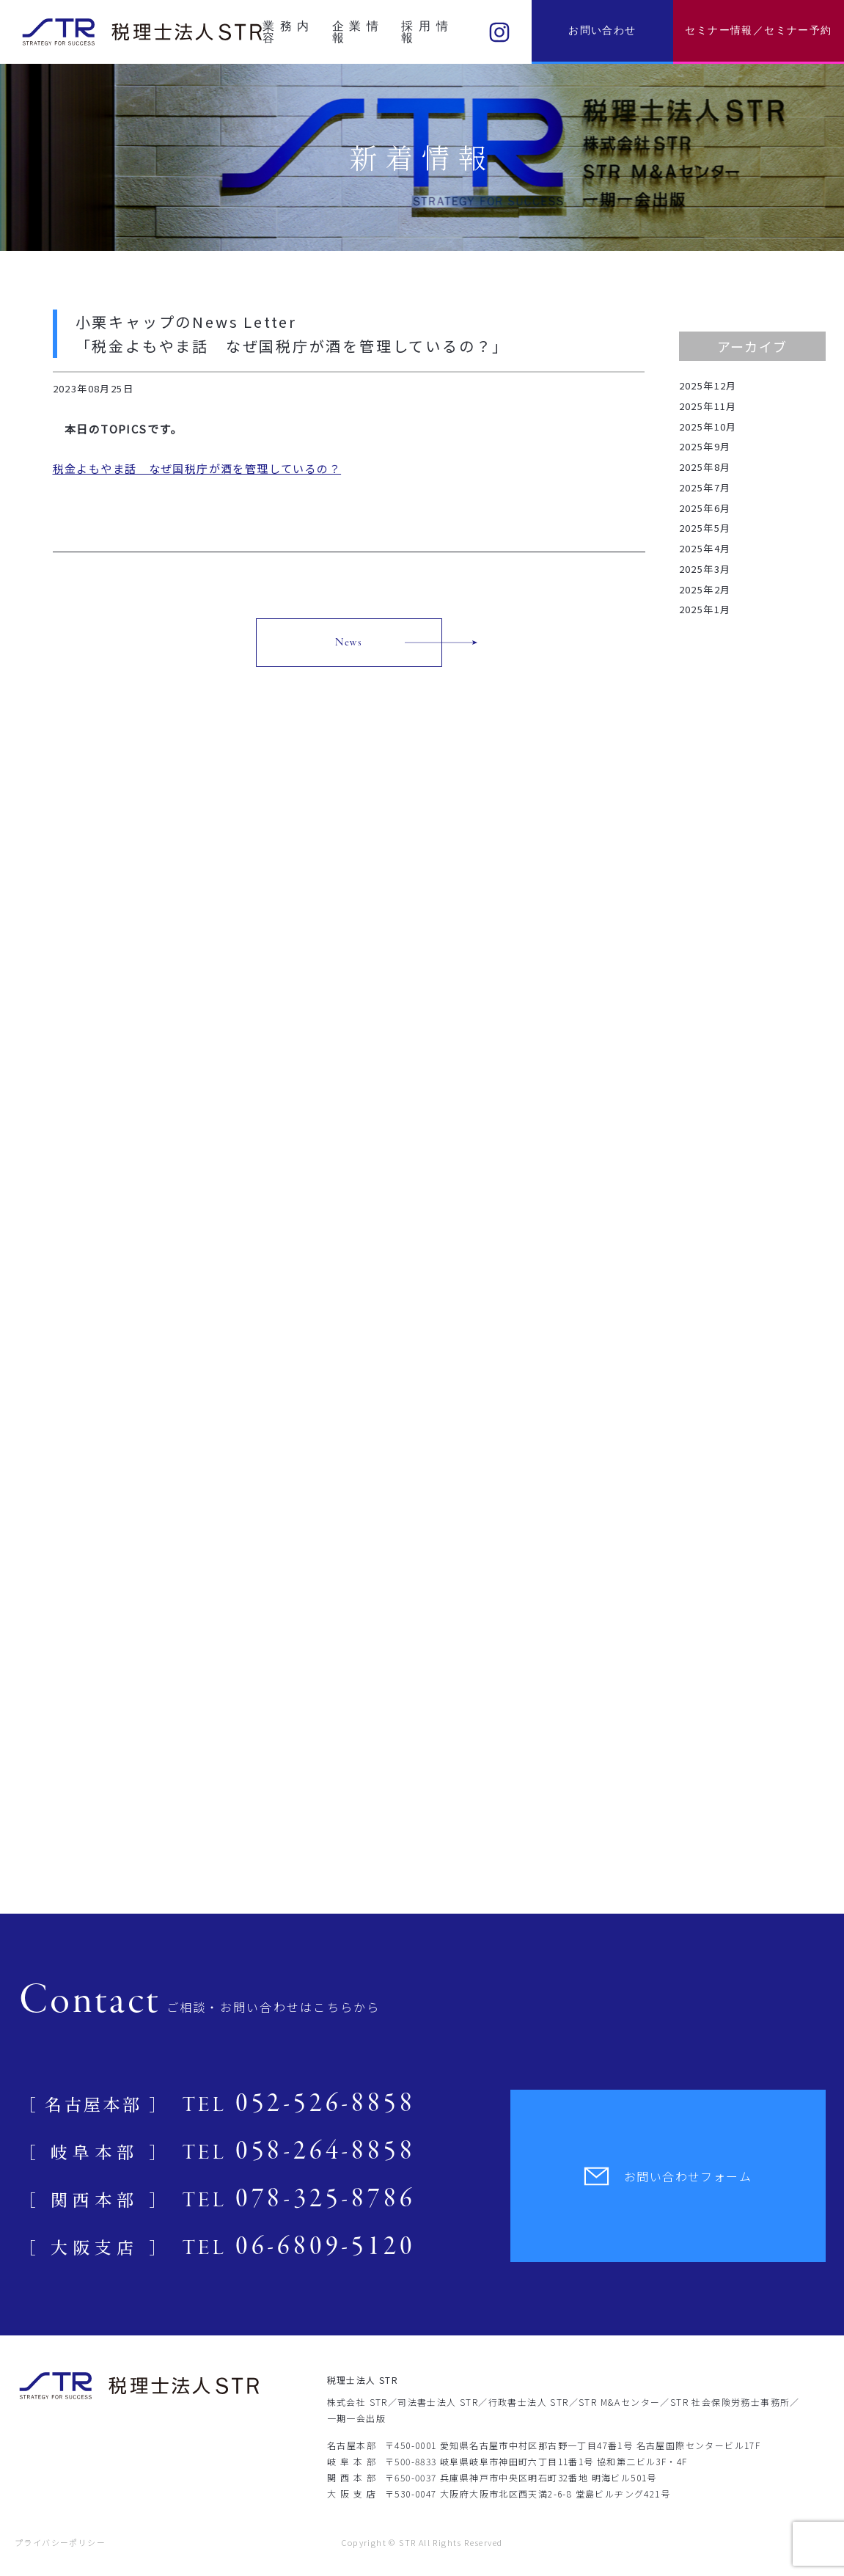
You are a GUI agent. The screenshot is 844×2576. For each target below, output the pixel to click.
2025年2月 (705, 589)
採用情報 (425, 32)
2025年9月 (705, 446)
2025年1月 (705, 609)
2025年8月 (705, 467)
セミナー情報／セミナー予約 (758, 30)
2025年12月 (708, 385)
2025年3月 (705, 569)
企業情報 (356, 32)
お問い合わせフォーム (668, 2176)
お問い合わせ (602, 30)
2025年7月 (705, 487)
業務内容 (286, 32)
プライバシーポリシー (60, 2542)
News (349, 642)
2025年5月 (705, 528)
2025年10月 (708, 426)
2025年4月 (705, 548)
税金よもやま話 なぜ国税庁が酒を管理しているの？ (197, 468)
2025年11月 (708, 406)
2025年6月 (705, 508)
